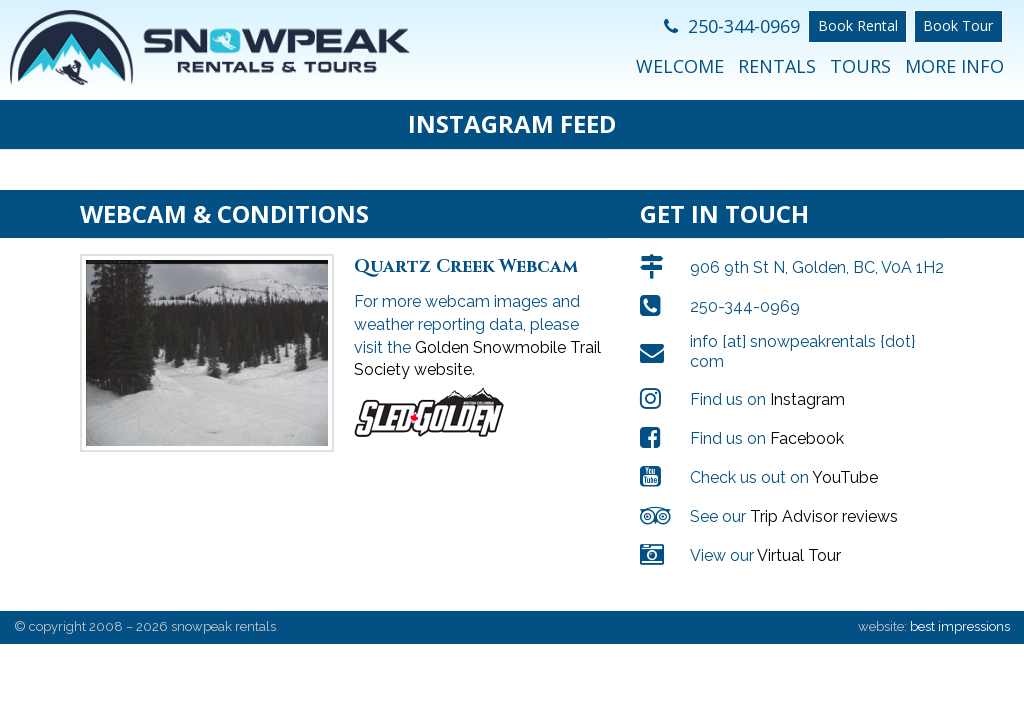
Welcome (680, 66)
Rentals (777, 66)
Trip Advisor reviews (824, 516)
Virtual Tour (799, 555)
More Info (954, 66)
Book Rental (858, 25)
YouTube (845, 477)
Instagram (807, 399)
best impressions (960, 626)
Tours (860, 66)
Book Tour (958, 25)
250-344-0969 (732, 26)
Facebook (807, 438)
